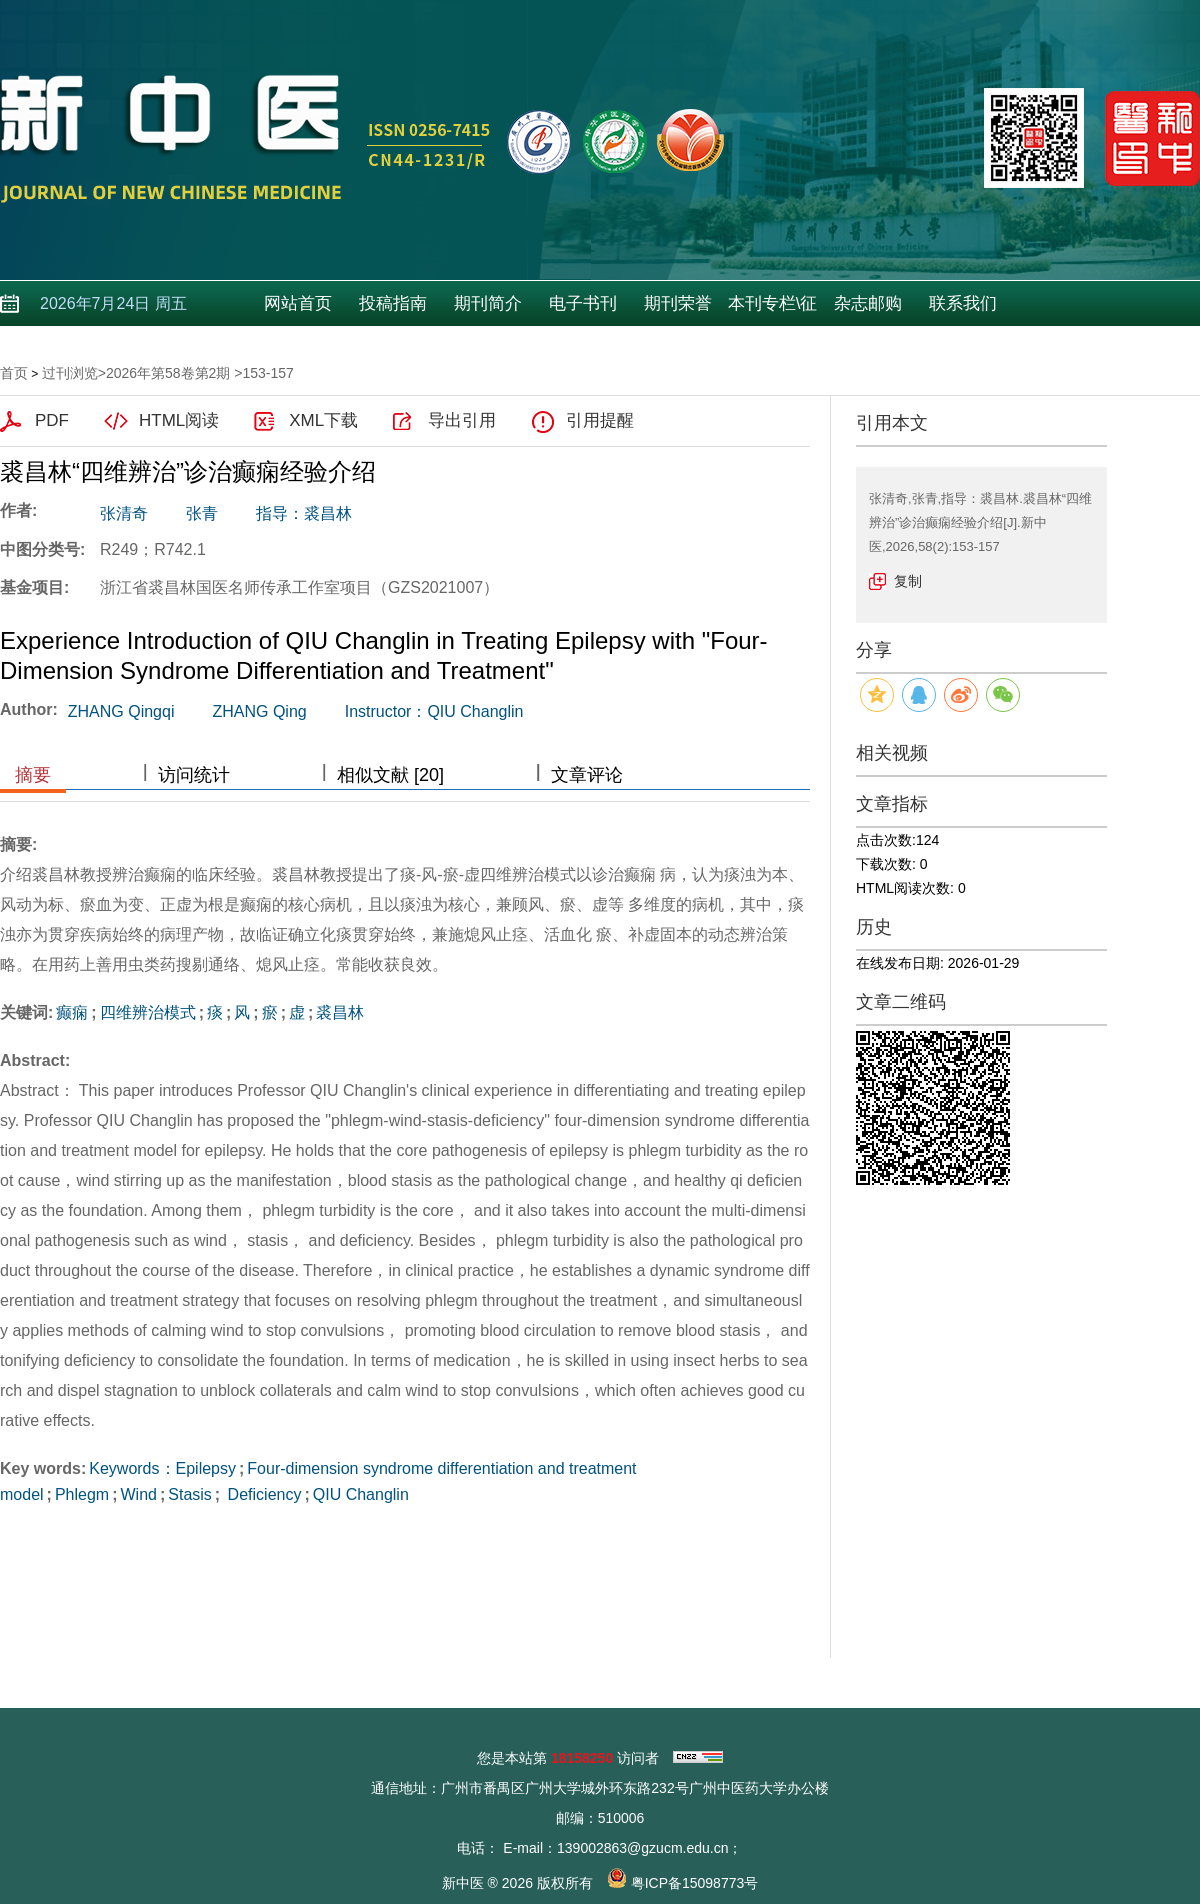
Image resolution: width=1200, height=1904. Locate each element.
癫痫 (72, 1012)
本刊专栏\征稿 (773, 310)
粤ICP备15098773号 (695, 1883)
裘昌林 (340, 1012)
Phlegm (82, 1494)
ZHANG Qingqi (121, 711)
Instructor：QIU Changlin (434, 711)
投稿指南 (393, 303)
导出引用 (462, 420)
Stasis (190, 1494)
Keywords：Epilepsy (162, 1468)
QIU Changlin (361, 1494)
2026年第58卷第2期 (168, 373)
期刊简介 (488, 303)
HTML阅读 (179, 420)
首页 (14, 373)
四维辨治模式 (148, 1012)
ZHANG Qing (259, 711)
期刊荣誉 (678, 303)
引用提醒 (600, 420)
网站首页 (298, 303)
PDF (52, 420)
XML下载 (323, 420)
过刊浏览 (70, 373)
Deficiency (262, 1494)
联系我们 (963, 303)
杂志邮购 (868, 303)
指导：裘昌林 (304, 513)
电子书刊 (583, 303)
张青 (202, 513)
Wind (138, 1494)
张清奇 (124, 513)
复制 (908, 581)
